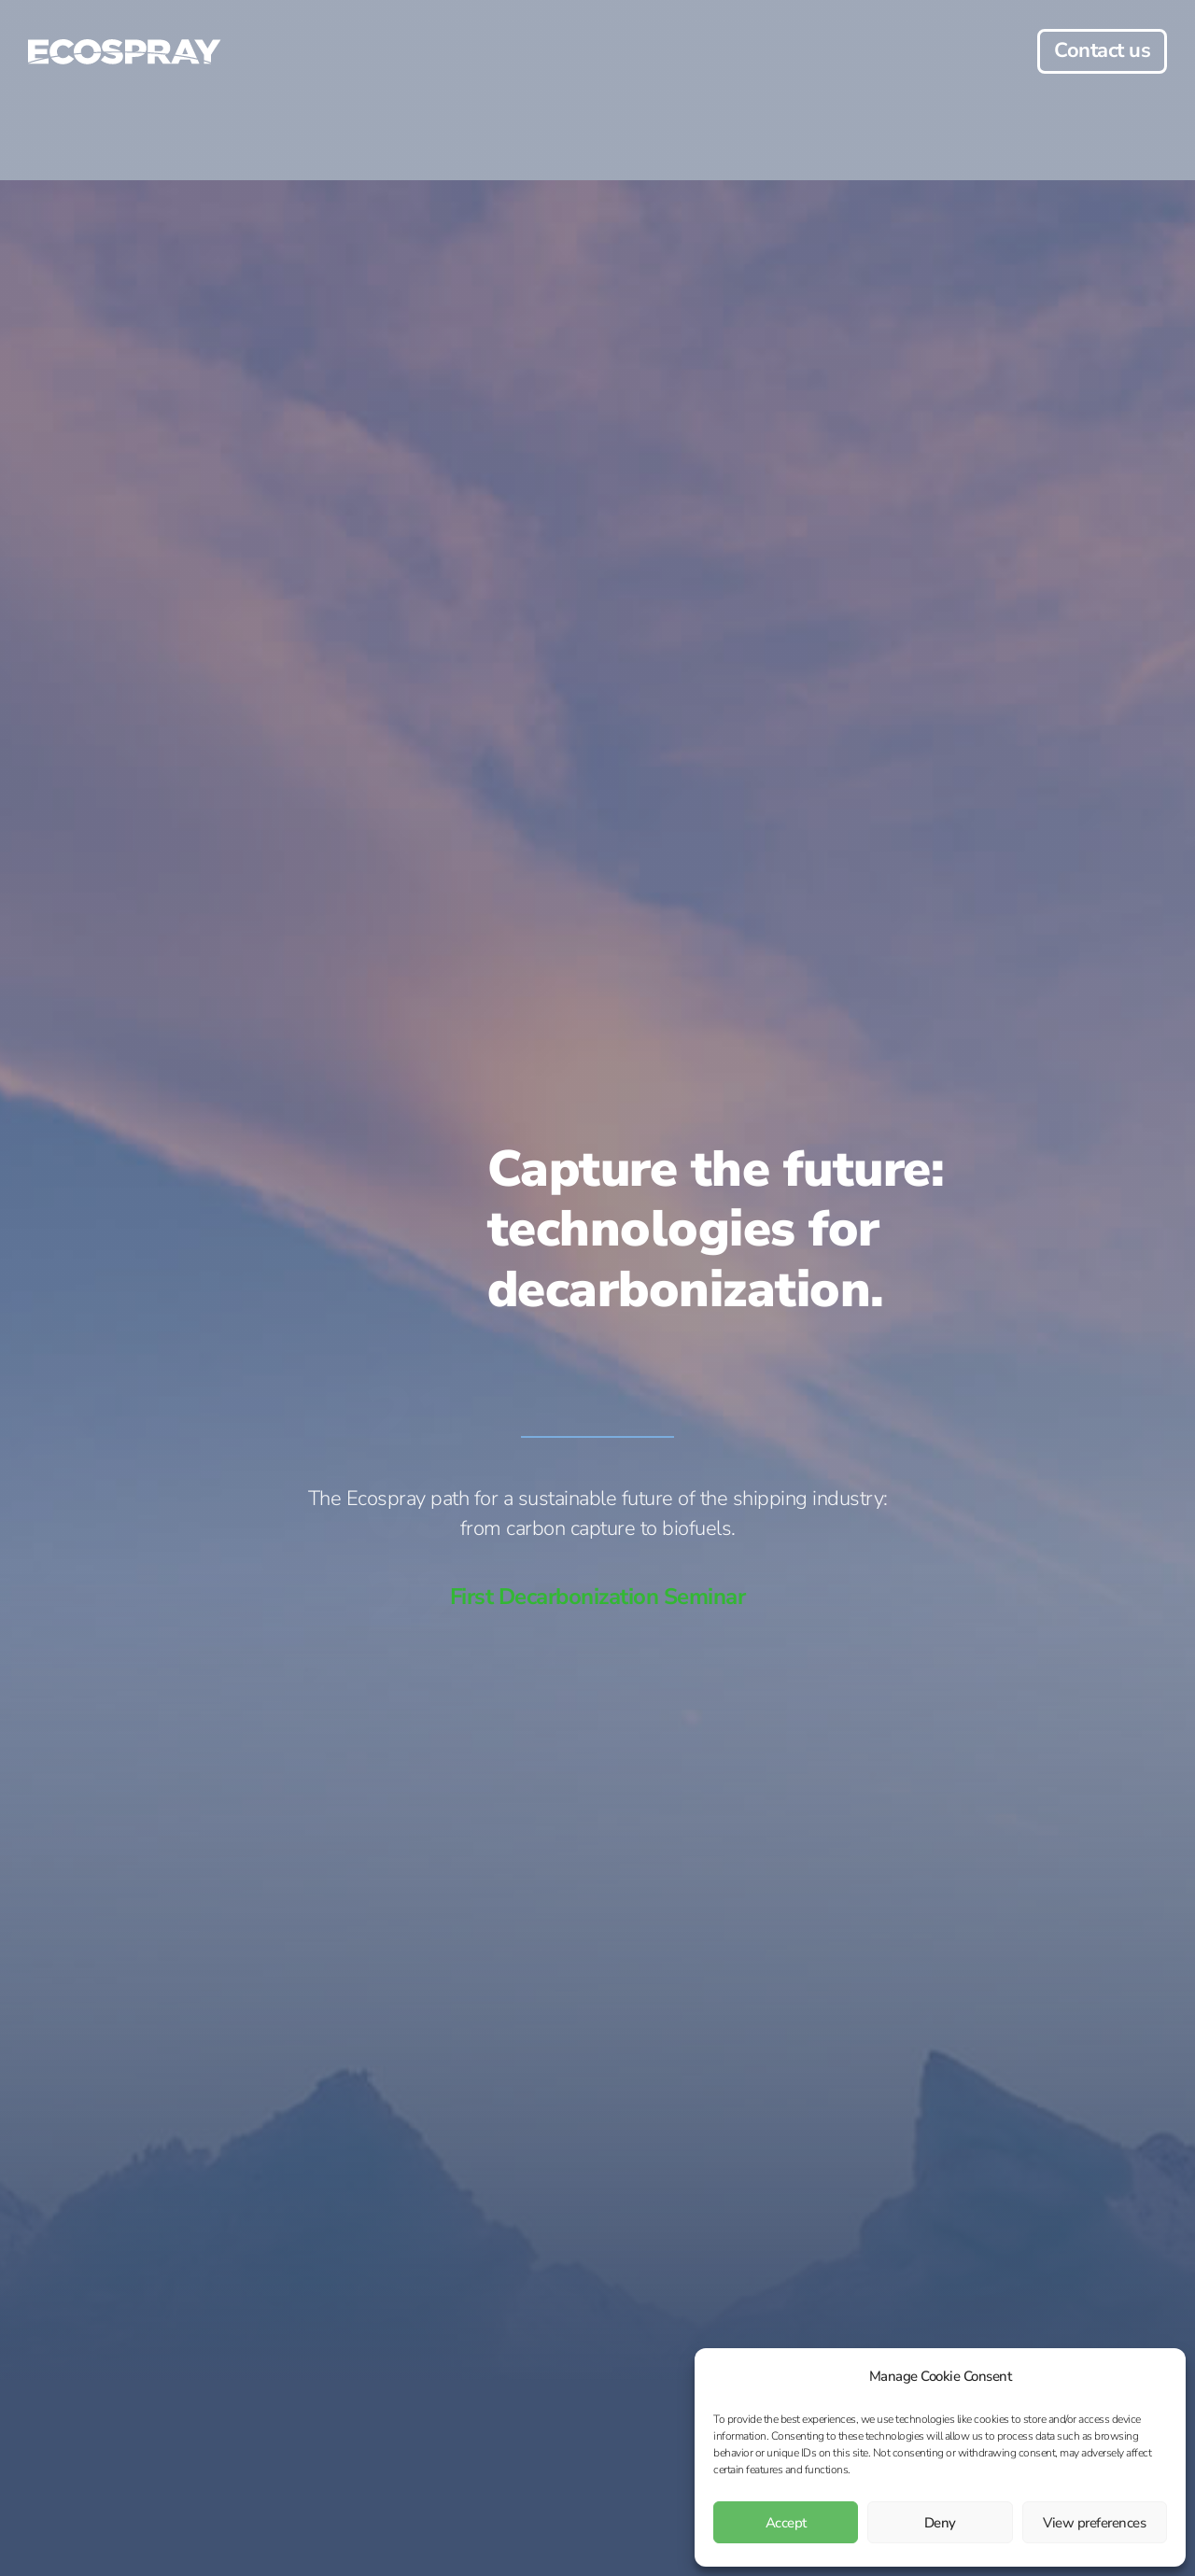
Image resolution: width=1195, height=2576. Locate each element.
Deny (940, 2522)
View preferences (1094, 2522)
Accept (786, 2522)
